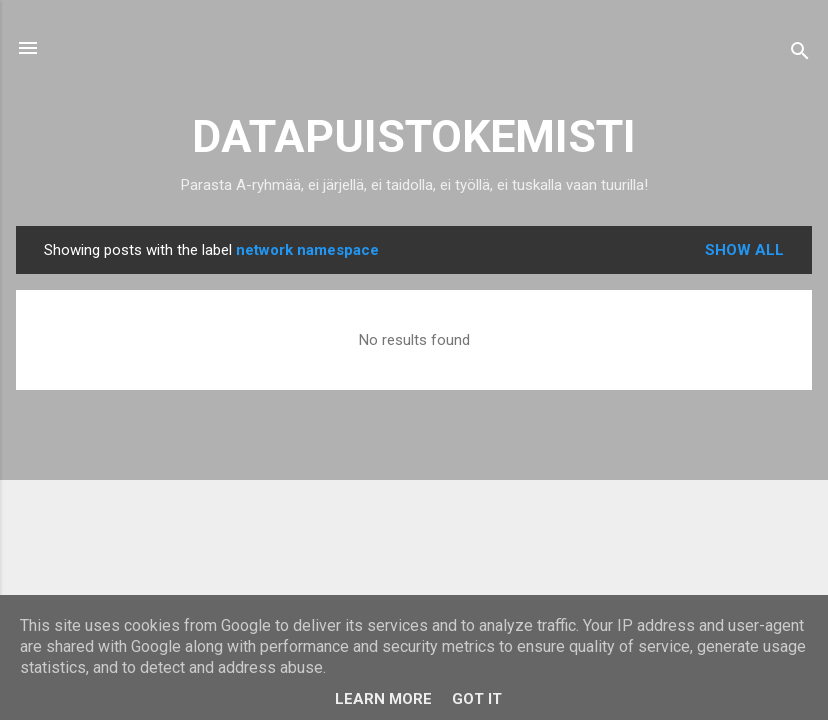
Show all (744, 250)
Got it (477, 699)
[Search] (800, 54)
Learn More (383, 699)
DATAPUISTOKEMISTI (414, 136)
